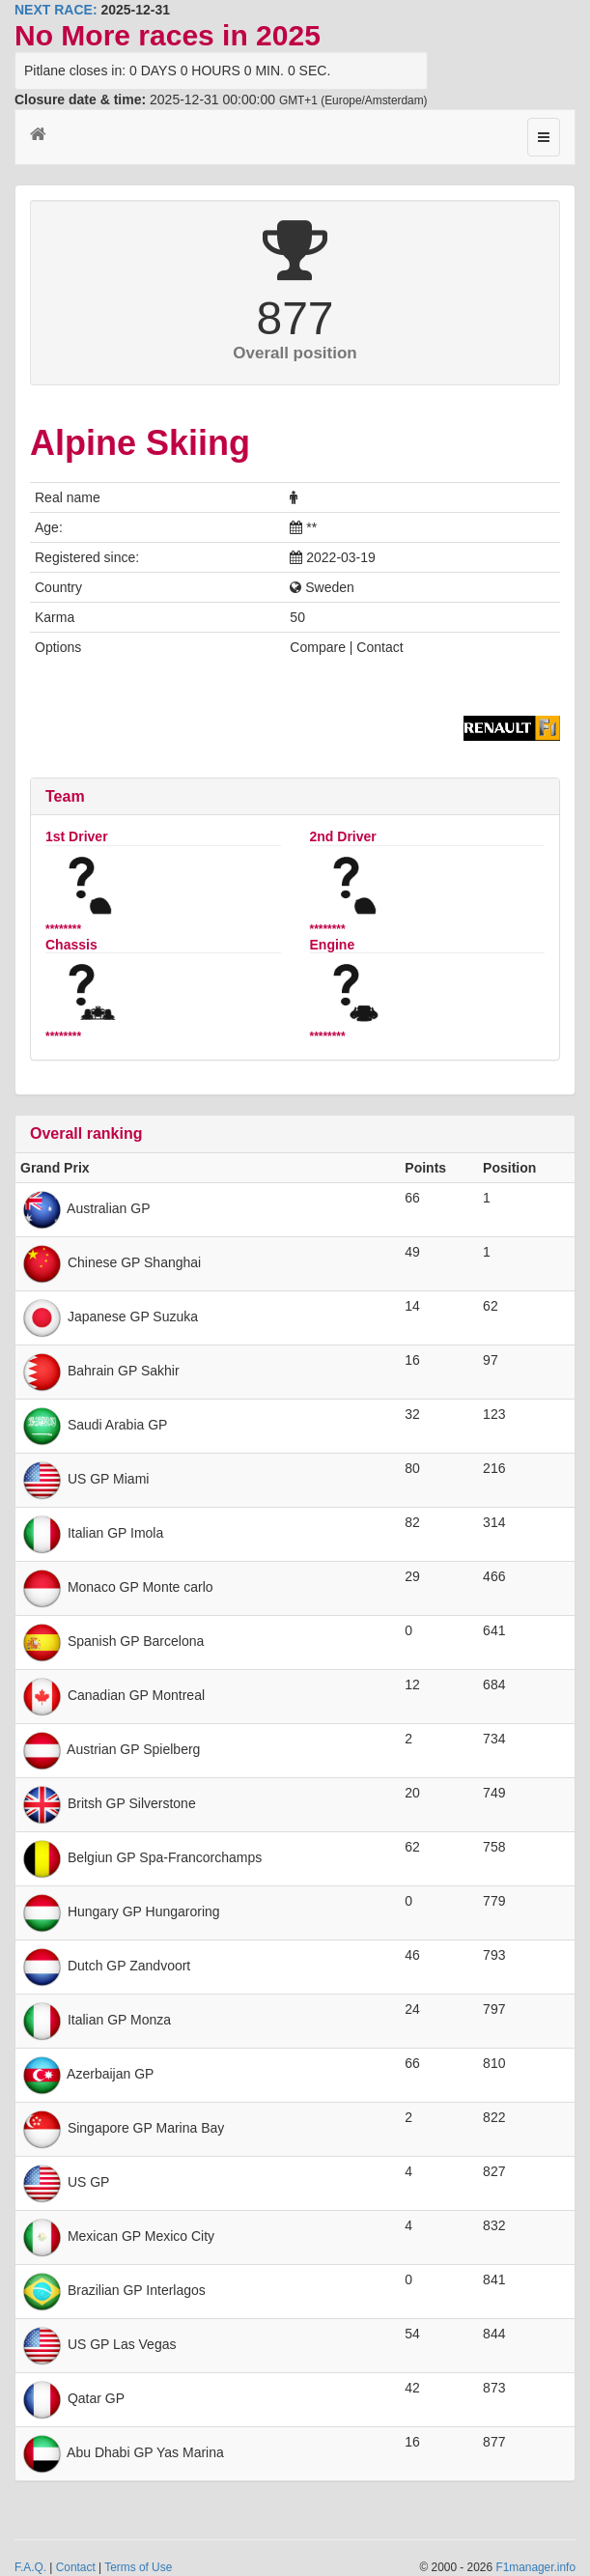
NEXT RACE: (56, 9)
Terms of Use (138, 2567)
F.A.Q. (30, 2567)
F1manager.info (535, 2567)
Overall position (294, 353)
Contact (76, 2567)
